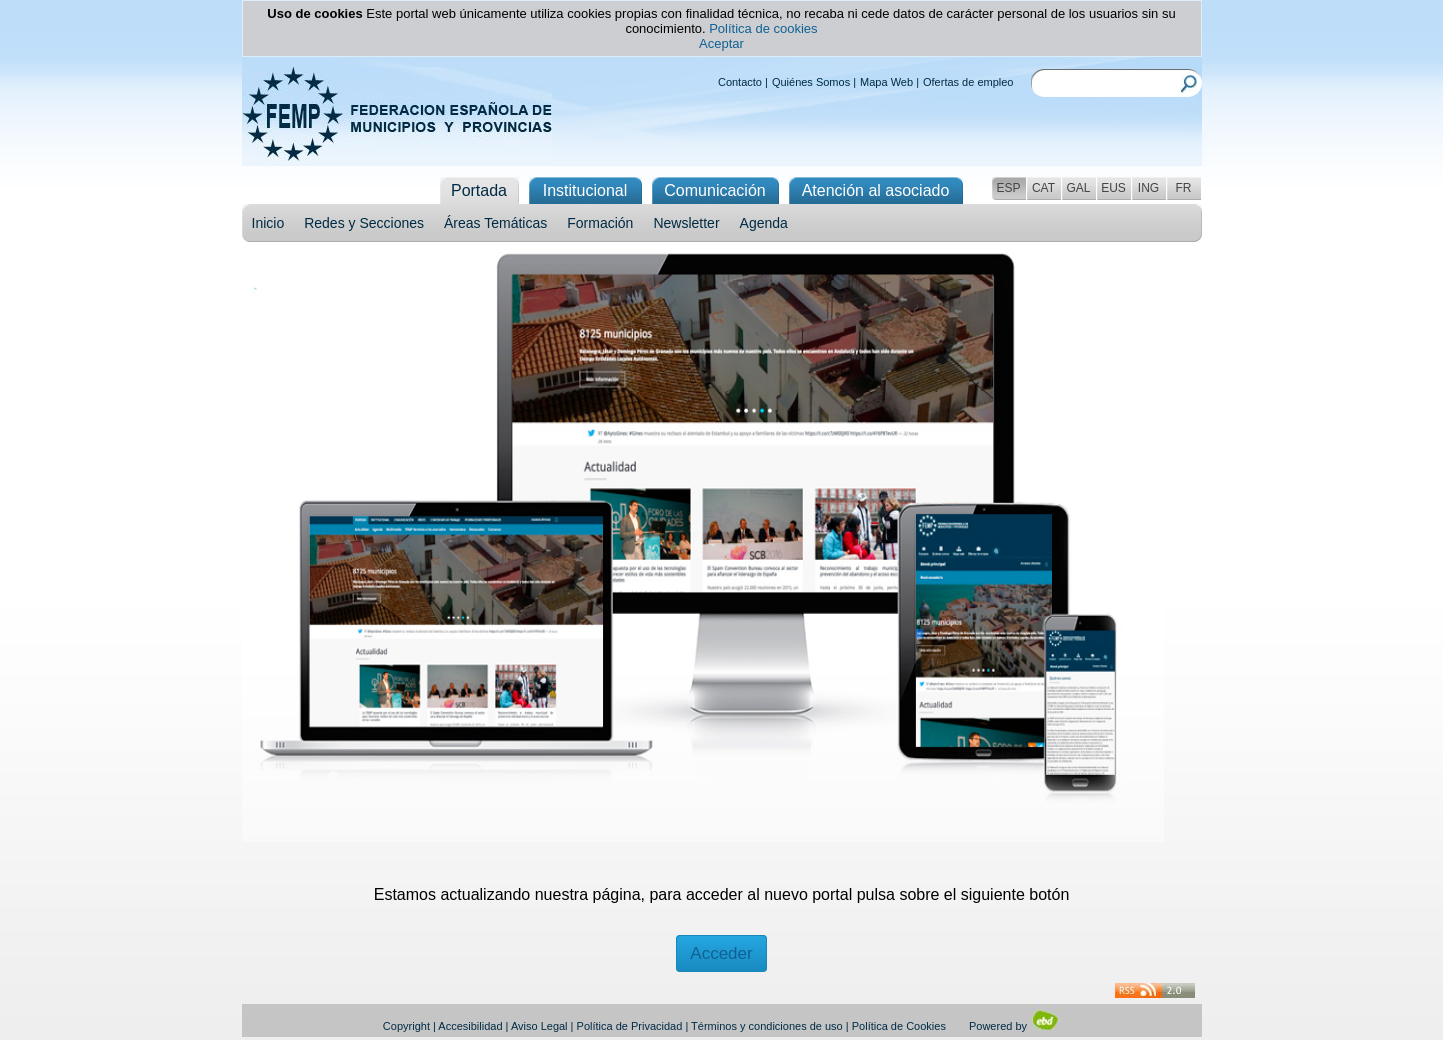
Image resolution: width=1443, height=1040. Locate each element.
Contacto (740, 82)
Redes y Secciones (364, 223)
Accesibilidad (470, 1026)
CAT (1043, 188)
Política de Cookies (899, 1026)
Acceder (721, 953)
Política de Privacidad (630, 1026)
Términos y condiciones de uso (767, 1026)
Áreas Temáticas (495, 223)
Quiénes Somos (811, 82)
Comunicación (714, 190)
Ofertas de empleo (968, 82)
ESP (1008, 188)
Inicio (268, 223)
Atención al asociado (876, 190)
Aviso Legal (539, 1026)
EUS (1113, 188)
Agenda (764, 223)
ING (1148, 188)
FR (1184, 188)
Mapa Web (886, 82)
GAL (1078, 188)
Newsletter (686, 223)
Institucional (585, 190)
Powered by (1014, 1026)
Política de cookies (763, 28)
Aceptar (721, 43)
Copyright (406, 1026)
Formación (600, 223)
